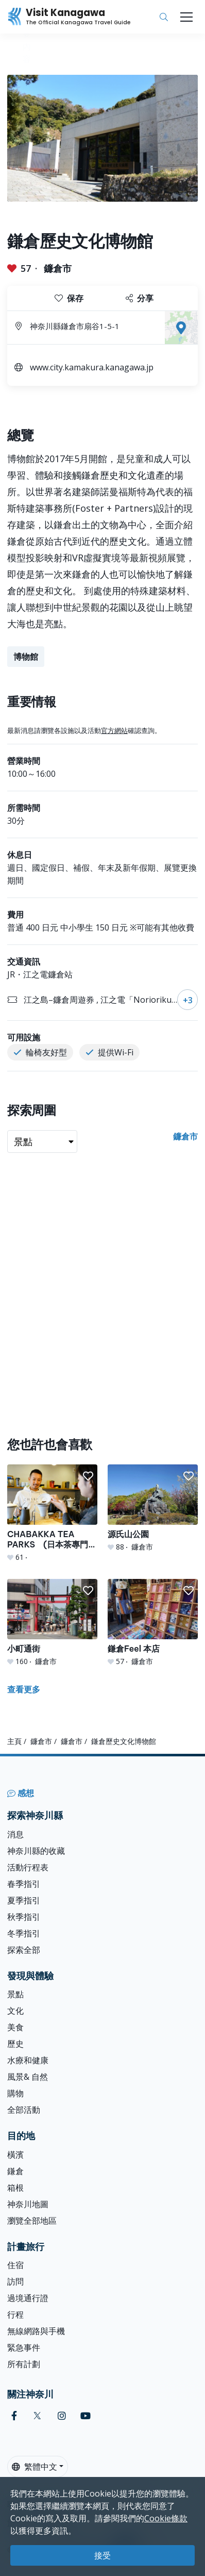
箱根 (15, 2187)
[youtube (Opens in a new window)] (85, 2416)
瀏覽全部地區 (32, 2220)
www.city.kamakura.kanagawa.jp (91, 367)
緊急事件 (23, 2347)
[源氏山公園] (153, 1508)
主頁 (14, 1741)
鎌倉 (15, 2171)
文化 (15, 2010)
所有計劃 (23, 2364)
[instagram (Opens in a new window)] (62, 2416)
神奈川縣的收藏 (36, 1850)
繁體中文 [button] (34, 2466)
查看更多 (23, 1689)
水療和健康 (27, 2060)
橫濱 (15, 2154)
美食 (15, 2027)
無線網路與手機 (36, 2331)
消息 (15, 1834)
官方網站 (114, 730)
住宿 (15, 2265)
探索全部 (23, 1949)
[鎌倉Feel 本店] (153, 1623)
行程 (15, 2314)
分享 (139, 298)
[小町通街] (52, 1623)
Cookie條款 (165, 2518)
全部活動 (23, 2109)
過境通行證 (27, 2298)
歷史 (15, 2043)
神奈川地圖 (27, 2204)
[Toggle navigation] (186, 17)
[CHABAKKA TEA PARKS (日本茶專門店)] (52, 1513)
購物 (15, 2093)
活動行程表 (27, 1867)
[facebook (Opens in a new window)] (14, 2416)
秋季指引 (23, 1916)
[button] (88, 1476)
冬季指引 (23, 1933)
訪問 (15, 2281)
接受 (102, 2555)
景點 (15, 1994)
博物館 (25, 656)
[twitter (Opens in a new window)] (37, 2416)
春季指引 (23, 1883)
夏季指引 (23, 1900)
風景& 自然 (27, 2076)
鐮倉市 (58, 268)
